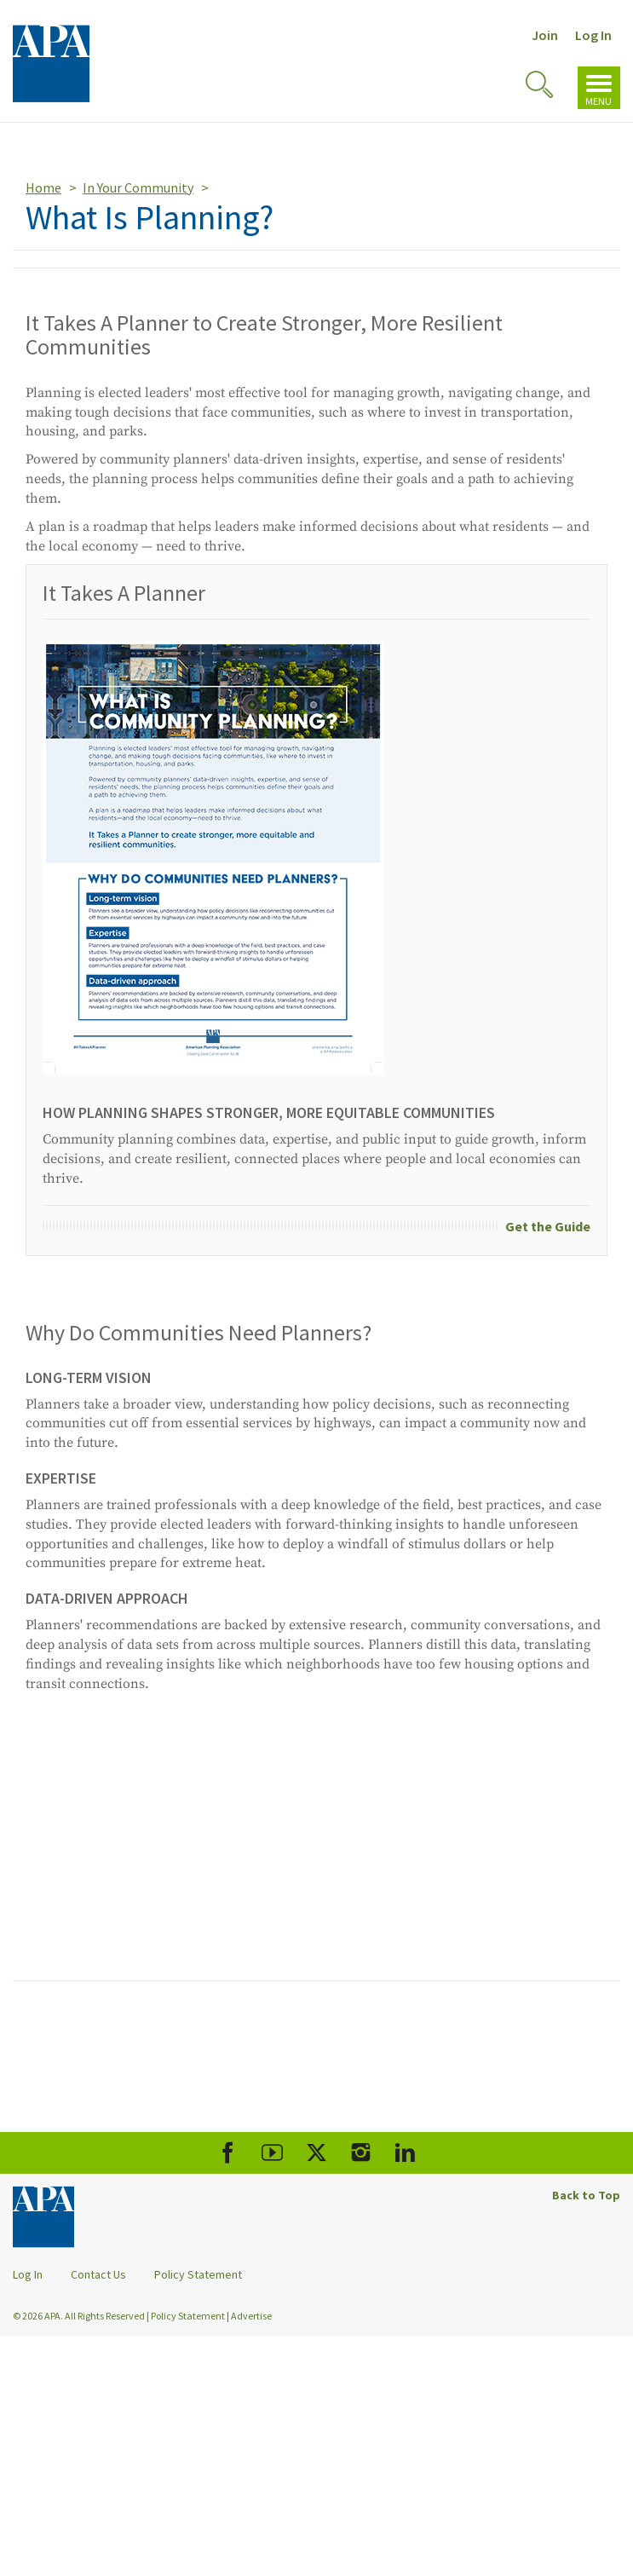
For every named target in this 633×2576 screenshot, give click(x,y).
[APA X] (316, 2153)
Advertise (251, 2315)
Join (545, 34)
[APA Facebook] (228, 2153)
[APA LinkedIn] (405, 2153)
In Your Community (138, 187)
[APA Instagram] (361, 2153)
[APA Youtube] (272, 2153)
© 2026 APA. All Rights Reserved (80, 2315)
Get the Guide (547, 1226)
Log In (593, 34)
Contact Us (98, 2274)
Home (43, 187)
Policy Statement (198, 2274)
